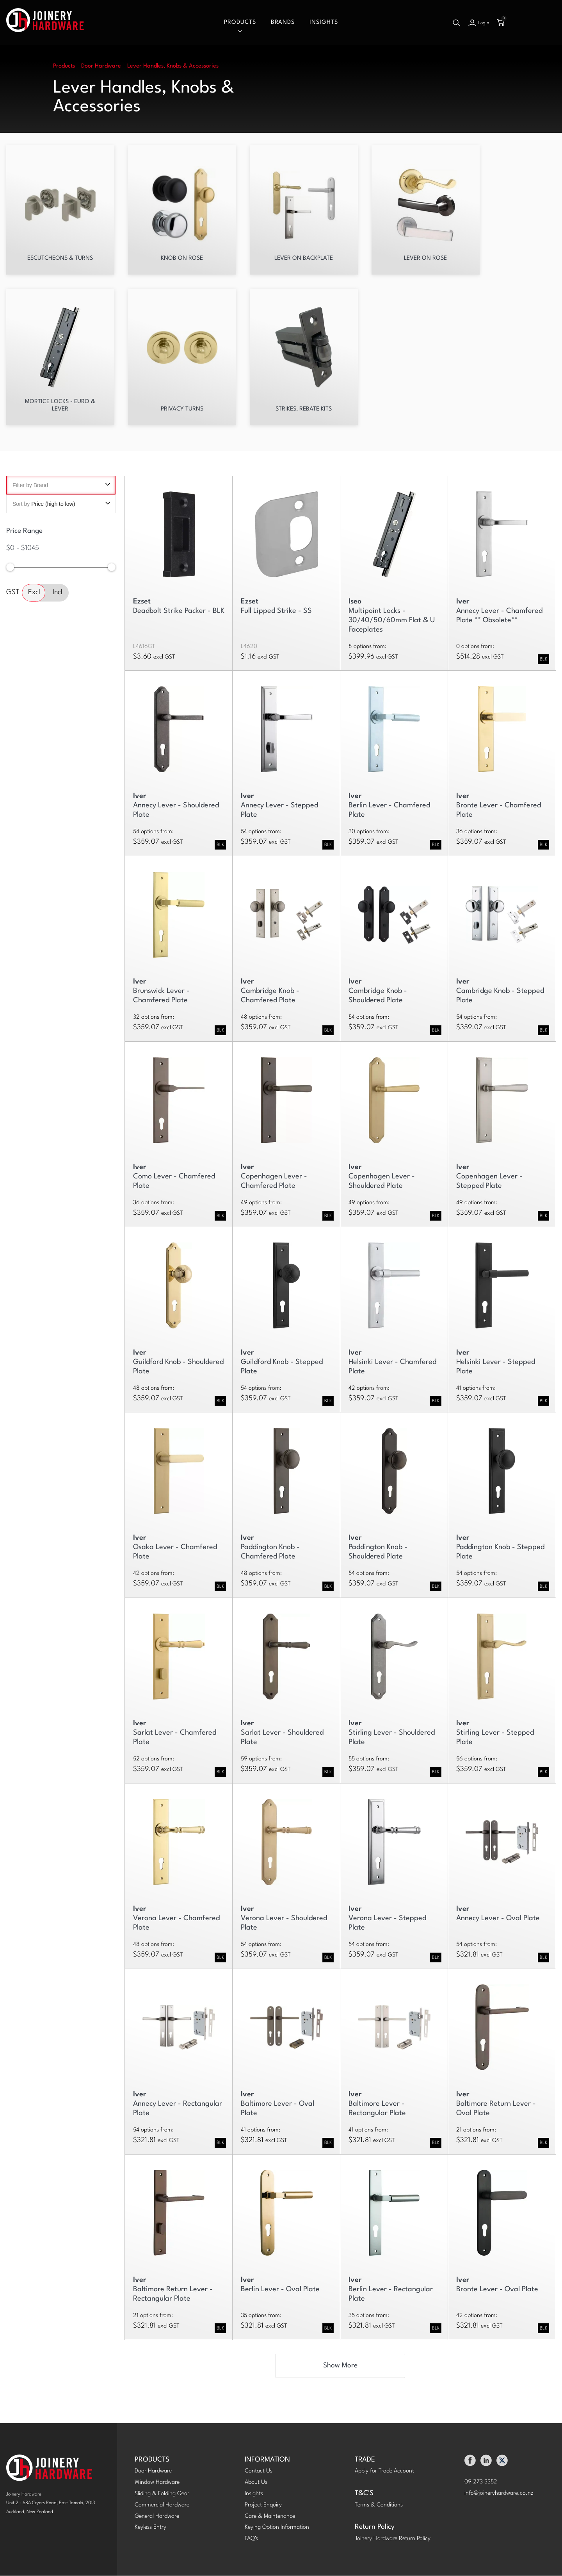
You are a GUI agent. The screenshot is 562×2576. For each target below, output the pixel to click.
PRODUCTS (152, 2460)
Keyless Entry (150, 2528)
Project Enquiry (263, 2505)
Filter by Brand (60, 485)
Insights (323, 22)
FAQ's (251, 2539)
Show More (340, 2366)
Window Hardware (157, 2483)
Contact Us (258, 2472)
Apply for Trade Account (384, 2472)
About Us (256, 2483)
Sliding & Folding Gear (162, 2494)
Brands (283, 22)
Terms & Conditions (379, 2505)
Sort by (60, 504)
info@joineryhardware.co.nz (499, 2494)
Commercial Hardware (162, 2505)
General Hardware (157, 2517)
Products (240, 22)
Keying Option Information (277, 2528)
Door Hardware (153, 2472)
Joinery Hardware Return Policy (392, 2539)
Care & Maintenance (270, 2517)
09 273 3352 (480, 2483)
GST (12, 592)
